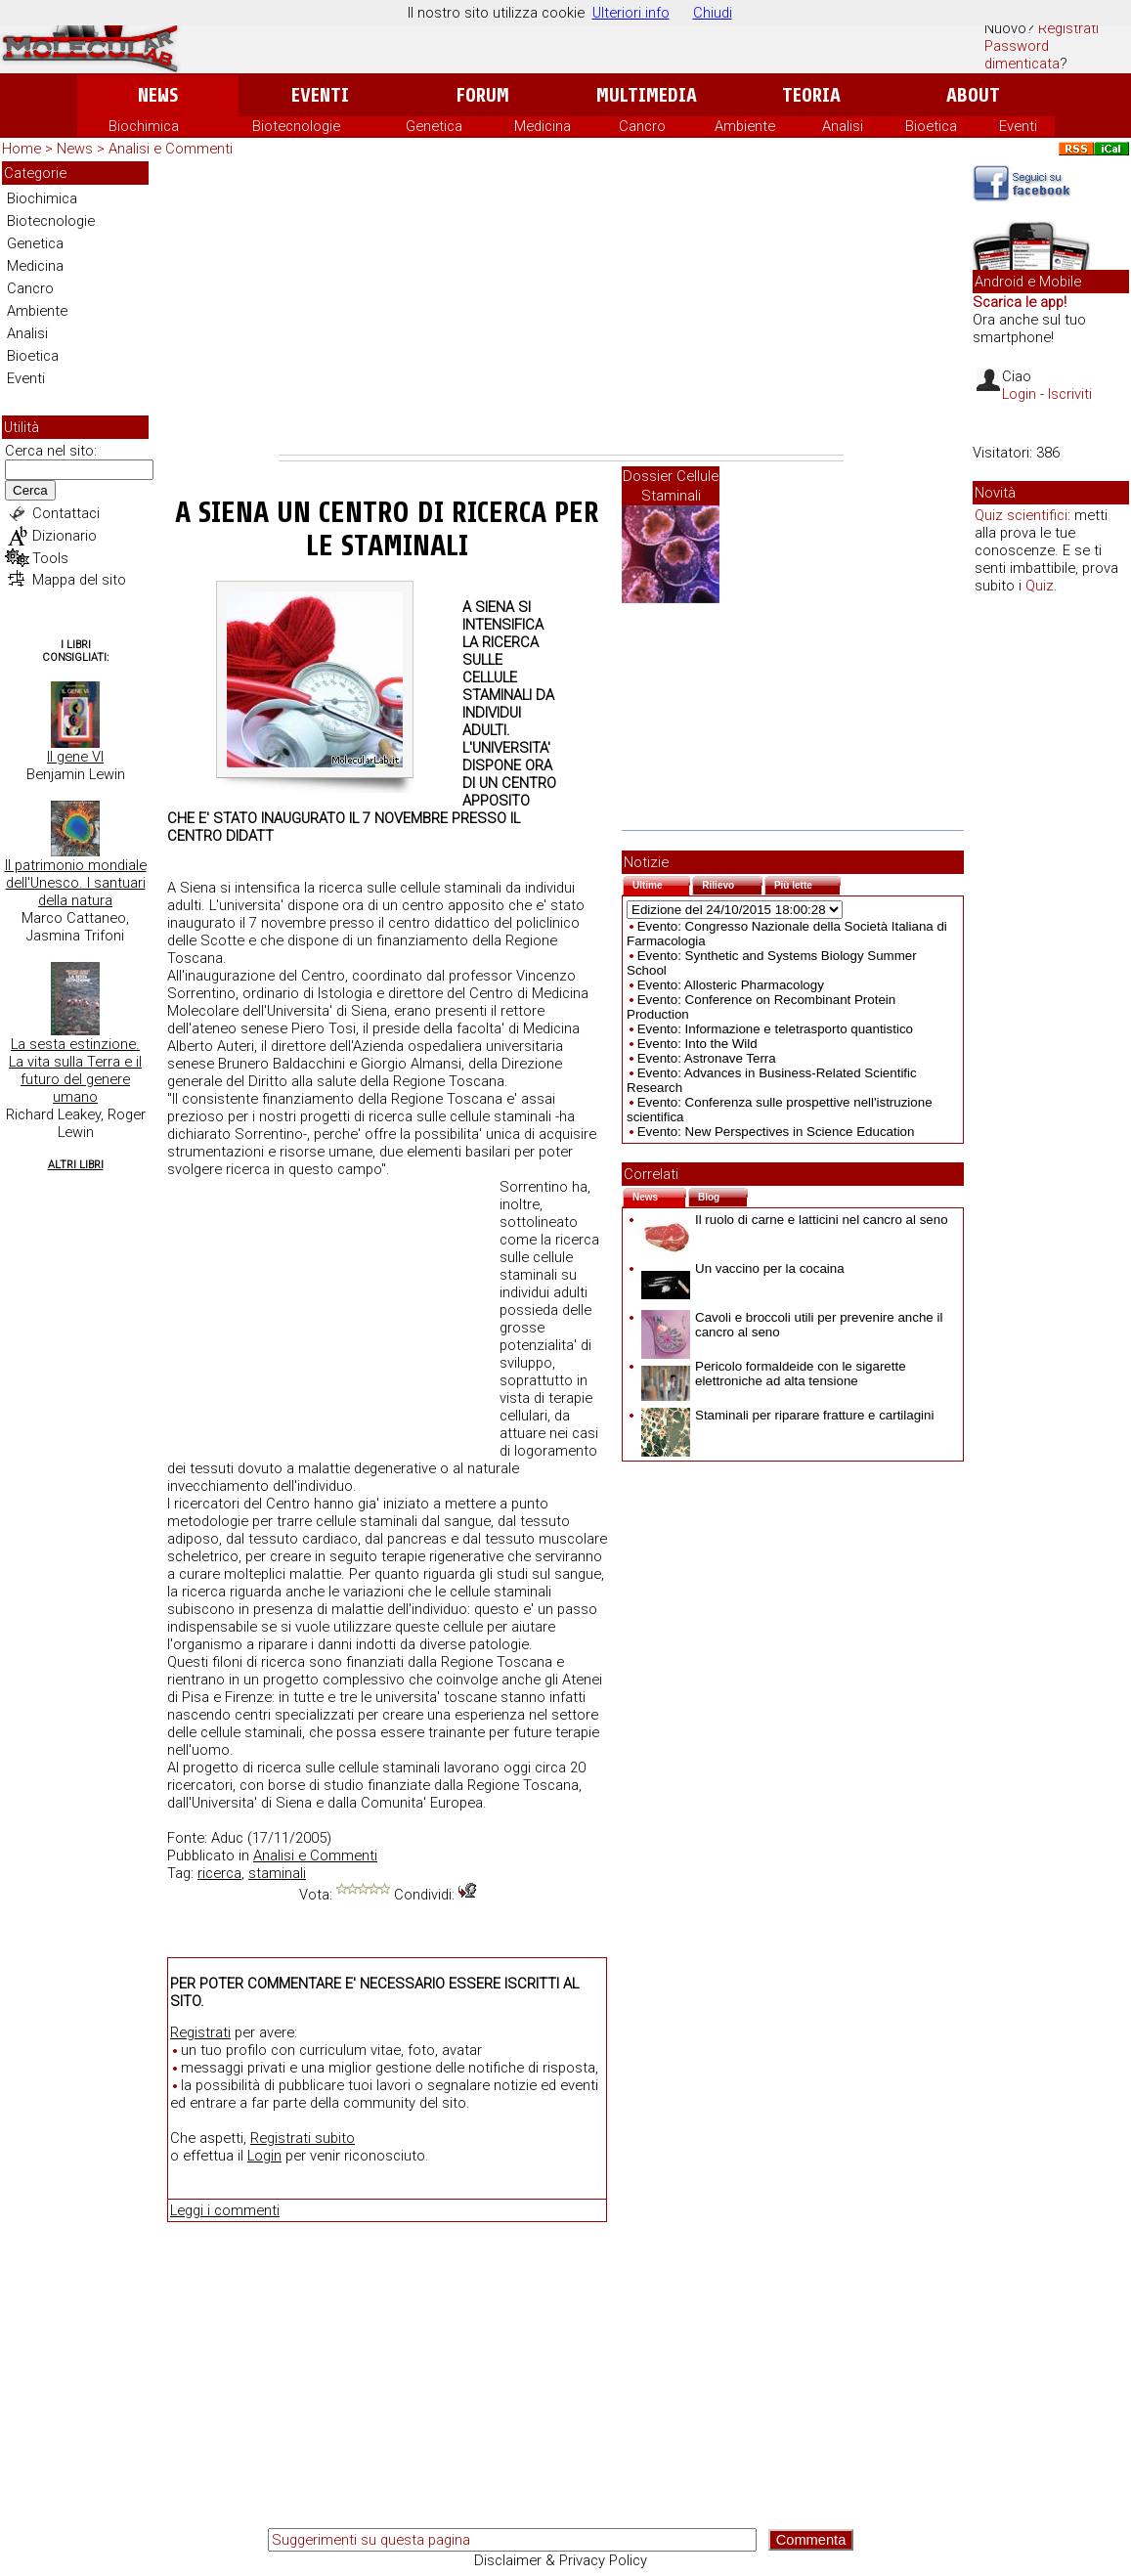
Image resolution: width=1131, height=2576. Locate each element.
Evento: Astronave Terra (706, 1058)
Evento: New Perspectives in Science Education (776, 1131)
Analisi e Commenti (171, 148)
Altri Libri (76, 1164)
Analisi (842, 126)
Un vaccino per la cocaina (743, 1268)
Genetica (434, 126)
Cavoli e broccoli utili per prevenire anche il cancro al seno (791, 1324)
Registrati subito (302, 2138)
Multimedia (646, 95)
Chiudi (712, 13)
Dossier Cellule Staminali (670, 485)
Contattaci (66, 513)
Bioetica (931, 126)
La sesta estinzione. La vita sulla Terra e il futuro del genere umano (75, 1070)
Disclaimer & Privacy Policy (560, 2560)
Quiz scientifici (1021, 515)
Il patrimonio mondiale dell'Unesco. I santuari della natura (76, 882)
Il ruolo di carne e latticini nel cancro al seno (794, 1219)
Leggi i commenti (225, 2210)
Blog (723, 1195)
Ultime (661, 883)
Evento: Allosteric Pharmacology (730, 985)
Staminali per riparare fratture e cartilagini (787, 1415)
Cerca (30, 490)
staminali (277, 1873)
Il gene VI (75, 756)
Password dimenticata (1022, 54)
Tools (50, 558)
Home (21, 148)
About (973, 95)
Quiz (1039, 585)
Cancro (642, 126)
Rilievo (732, 883)
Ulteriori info (631, 13)
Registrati (1068, 28)
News (158, 95)
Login (264, 2155)
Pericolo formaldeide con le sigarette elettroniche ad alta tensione (773, 1373)
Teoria (811, 95)
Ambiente (745, 126)
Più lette (807, 883)
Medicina (542, 126)
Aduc (227, 1838)
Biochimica (144, 126)
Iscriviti (1070, 394)
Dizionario (64, 536)
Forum (482, 95)
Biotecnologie (296, 126)
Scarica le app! (1019, 302)
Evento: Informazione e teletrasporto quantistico (775, 1029)
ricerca (219, 1873)
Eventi (320, 95)
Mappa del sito (79, 580)
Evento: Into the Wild (697, 1043)
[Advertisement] (561, 308)
